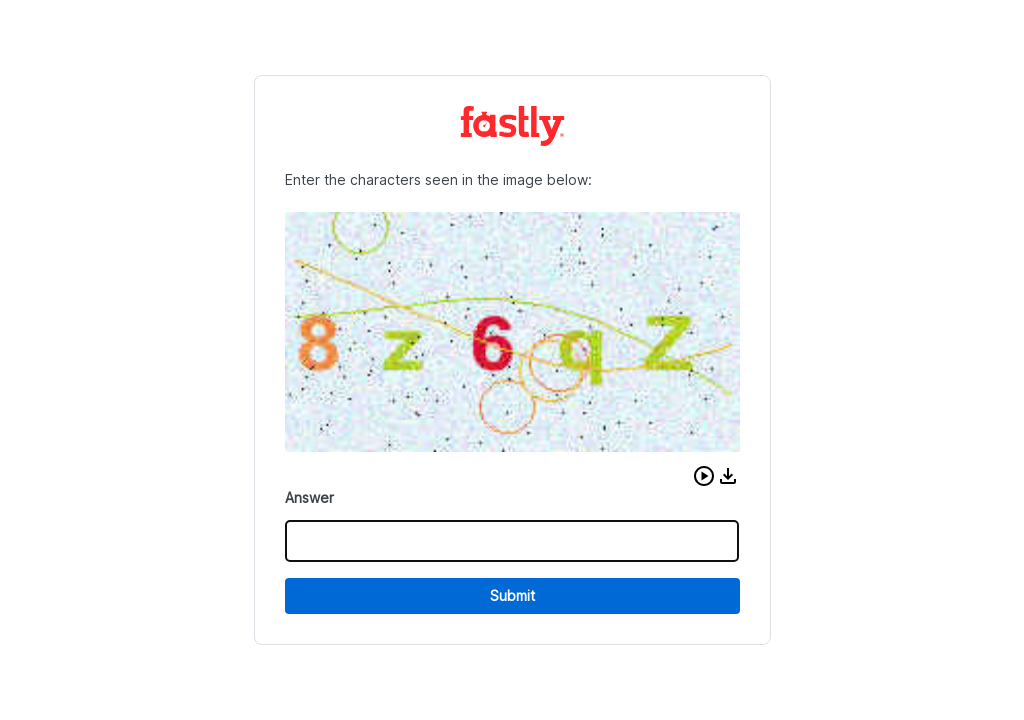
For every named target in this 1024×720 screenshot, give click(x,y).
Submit (512, 595)
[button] (704, 476)
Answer (309, 497)
